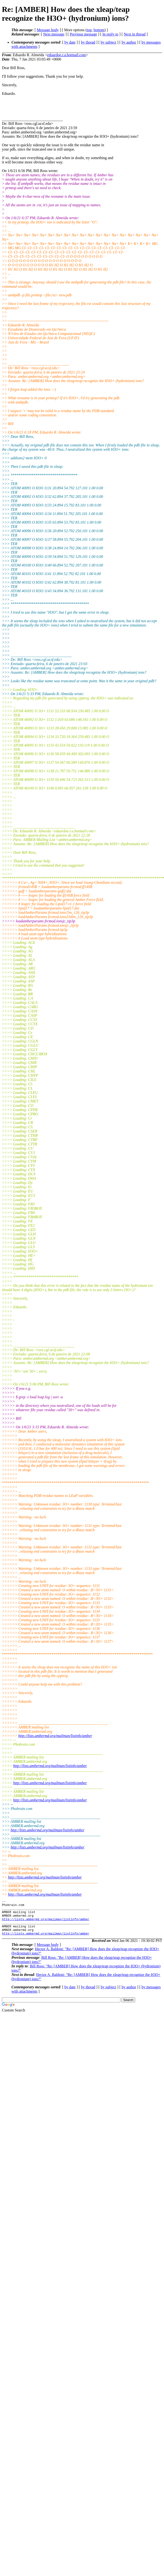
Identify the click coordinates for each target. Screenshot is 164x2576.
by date (70, 42)
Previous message (83, 34)
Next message (53, 34)
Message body (48, 30)
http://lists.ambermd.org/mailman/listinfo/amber (55, 1736)
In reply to (110, 34)
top (89, 30)
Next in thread (135, 34)
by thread (88, 42)
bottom (98, 30)
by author (129, 42)
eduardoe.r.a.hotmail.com (66, 55)
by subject (108, 42)
